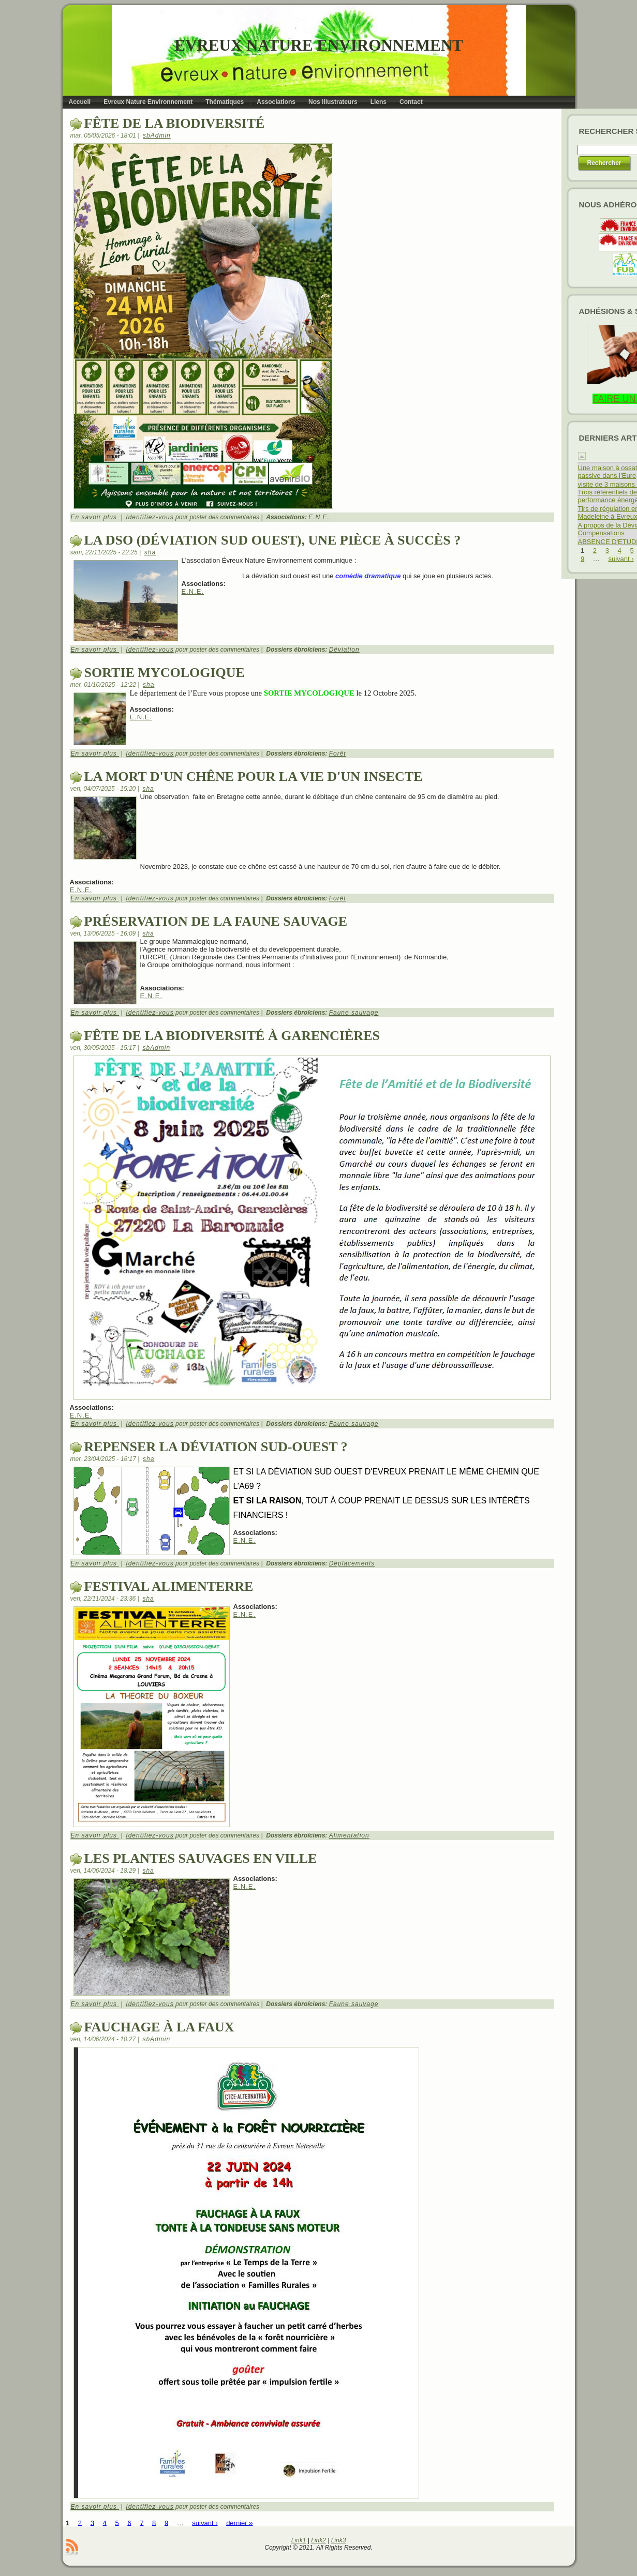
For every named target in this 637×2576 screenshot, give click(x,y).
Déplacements (352, 1563)
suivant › (204, 2522)
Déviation (344, 649)
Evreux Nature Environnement (318, 45)
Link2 (318, 2540)
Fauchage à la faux (159, 2027)
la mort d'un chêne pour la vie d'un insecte (253, 776)
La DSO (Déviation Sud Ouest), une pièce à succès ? (272, 540)
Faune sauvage (354, 1012)
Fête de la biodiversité (174, 123)
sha (150, 552)
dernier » (239, 2522)
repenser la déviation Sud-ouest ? (216, 1446)
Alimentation (349, 1835)
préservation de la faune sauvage (216, 921)
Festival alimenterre (169, 1586)
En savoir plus (95, 517)
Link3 (338, 2540)
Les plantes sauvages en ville (200, 1858)
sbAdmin (157, 135)
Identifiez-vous (149, 517)
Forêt (337, 753)
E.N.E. (319, 517)
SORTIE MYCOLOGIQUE (164, 672)
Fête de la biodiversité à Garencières (232, 1035)
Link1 (298, 2540)
